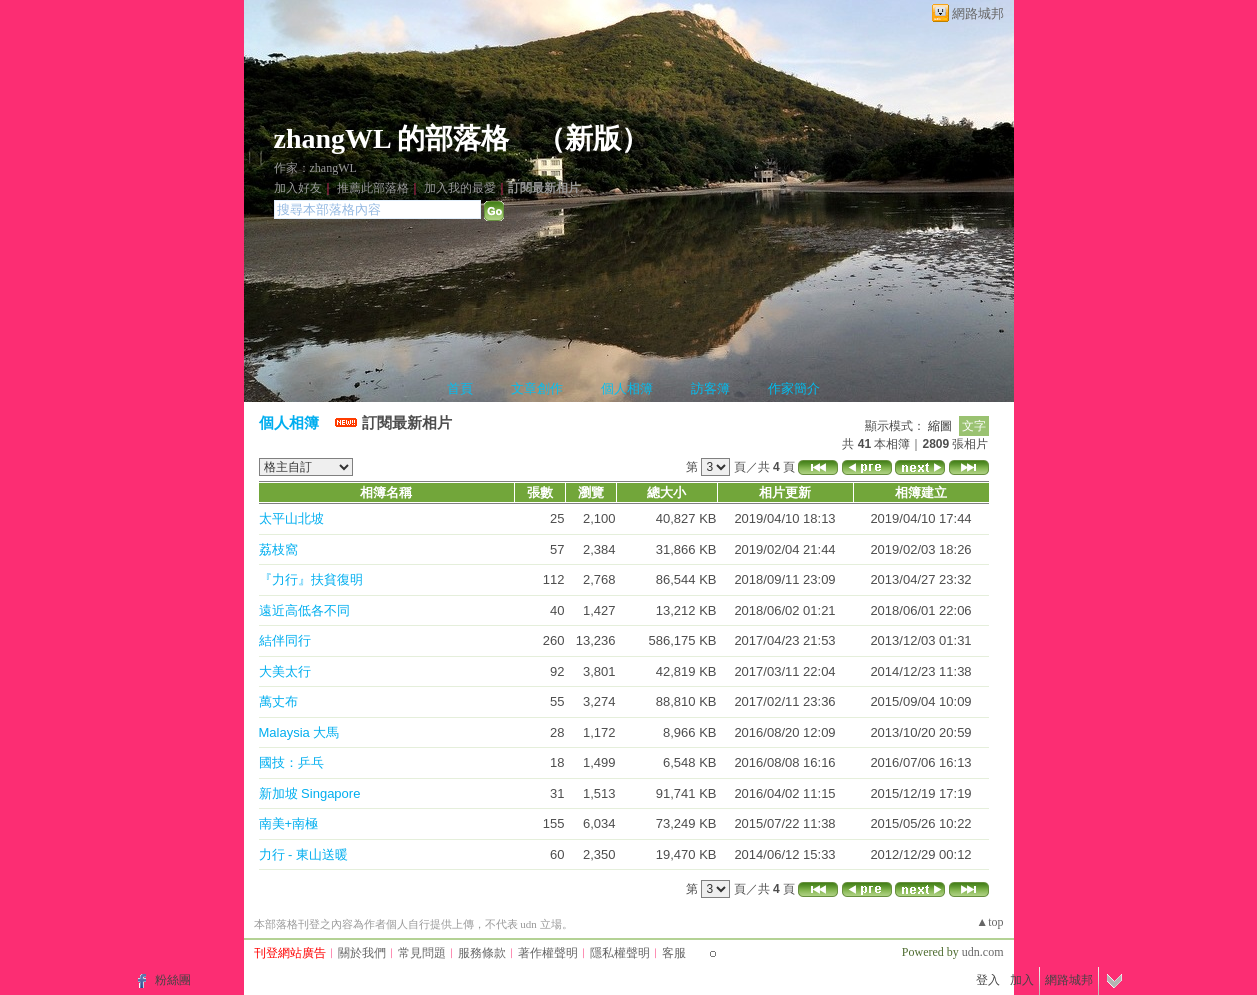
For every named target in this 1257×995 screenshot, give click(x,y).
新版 (593, 138)
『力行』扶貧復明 (311, 579)
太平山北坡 (291, 518)
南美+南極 (289, 823)
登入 (988, 980)
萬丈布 (278, 701)
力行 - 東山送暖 (304, 854)
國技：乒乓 (291, 762)
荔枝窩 (278, 549)
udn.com (983, 952)
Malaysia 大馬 (299, 732)
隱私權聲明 (620, 953)
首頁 (460, 388)
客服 (674, 953)
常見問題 (422, 953)
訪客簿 (710, 388)
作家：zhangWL (315, 168)
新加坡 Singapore (310, 793)
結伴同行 (285, 640)
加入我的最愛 (460, 188)
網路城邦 (978, 13)
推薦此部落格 (373, 188)
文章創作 (537, 388)
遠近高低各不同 (304, 610)
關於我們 (362, 953)
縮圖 (940, 426)
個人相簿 (627, 388)
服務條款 (482, 953)
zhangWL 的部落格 (392, 138)
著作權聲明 (548, 953)
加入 (1022, 980)
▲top (989, 922)
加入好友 (298, 188)
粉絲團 (173, 980)
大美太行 (285, 671)
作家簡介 (794, 388)
